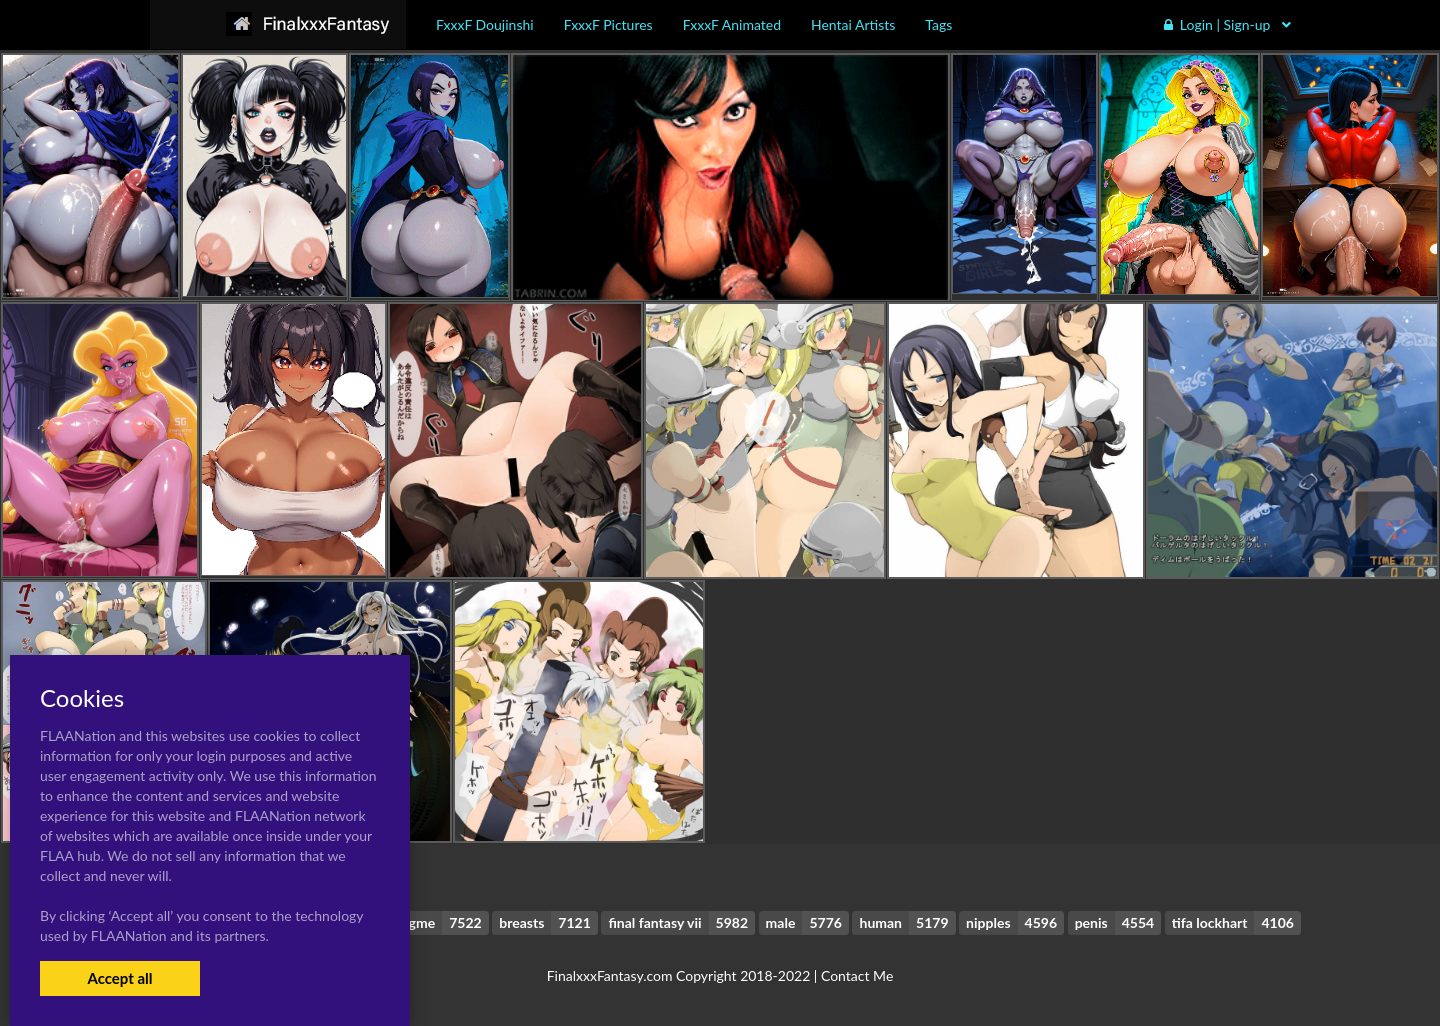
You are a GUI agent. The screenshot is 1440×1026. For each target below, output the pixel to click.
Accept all (119, 978)
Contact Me (857, 975)
